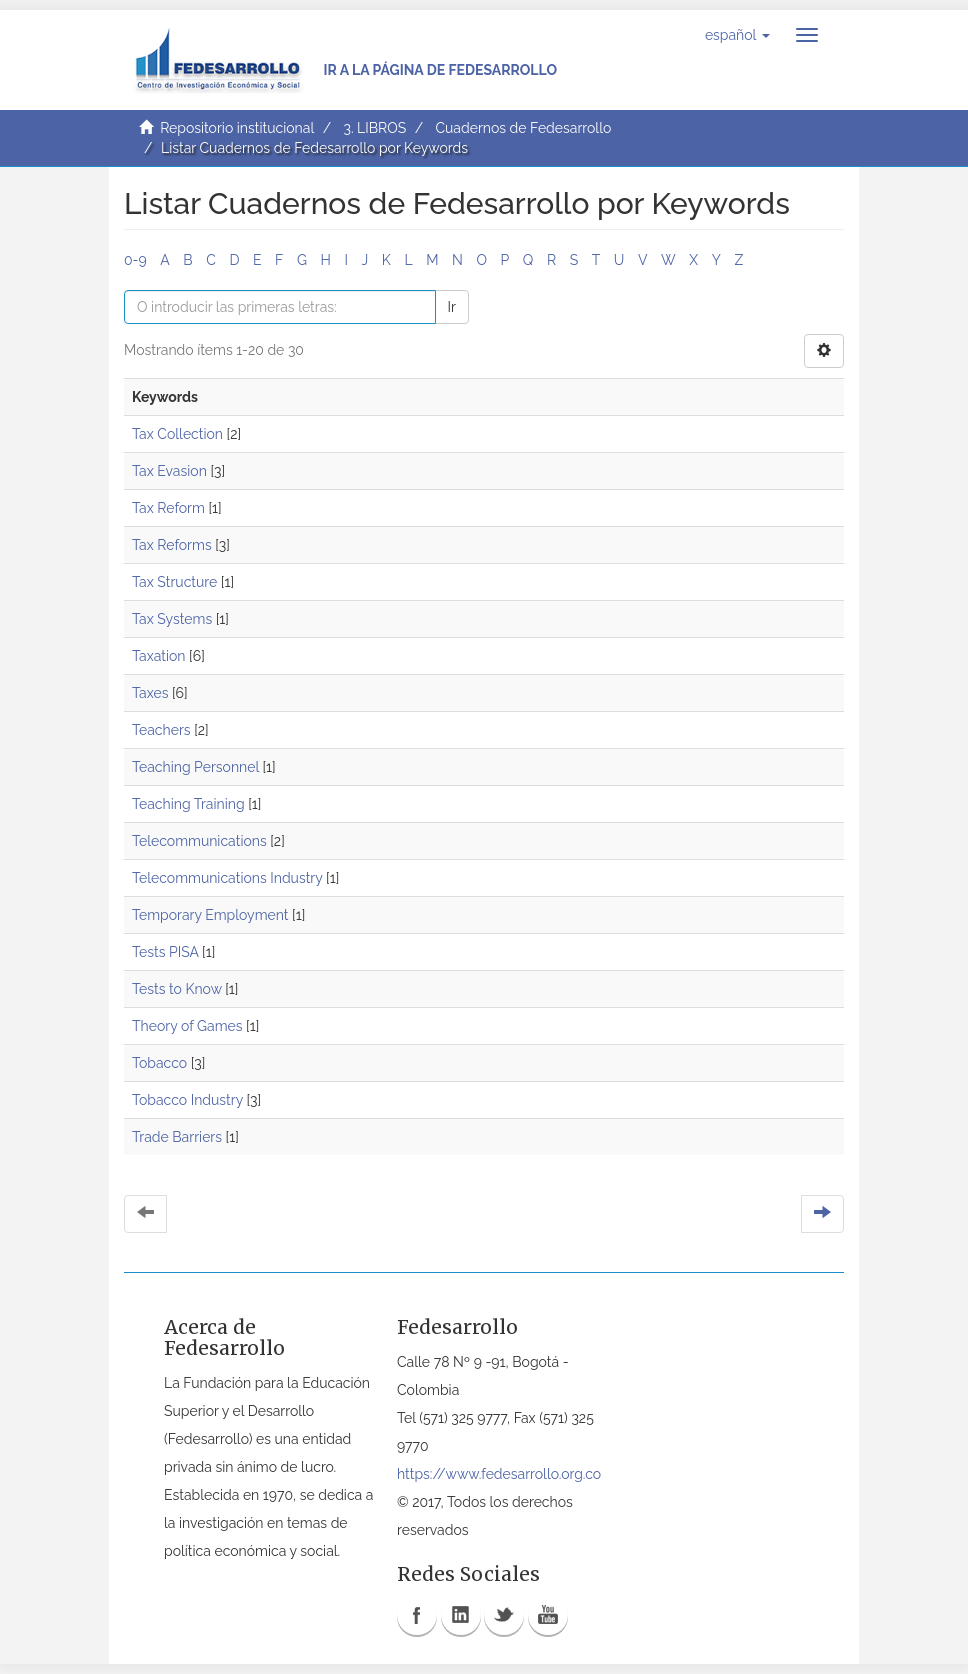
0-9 (135, 260)
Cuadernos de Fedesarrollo (523, 128)
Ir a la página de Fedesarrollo (440, 70)
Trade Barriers (177, 1137)
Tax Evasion (169, 471)
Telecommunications (199, 841)
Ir (452, 307)
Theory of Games (187, 1026)
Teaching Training (188, 804)
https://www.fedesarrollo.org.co (499, 1474)
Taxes (150, 693)
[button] (737, 35)
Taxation (159, 656)
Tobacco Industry (187, 1100)
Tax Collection (177, 434)
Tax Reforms (172, 545)
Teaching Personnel (195, 767)
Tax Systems (172, 619)
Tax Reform (168, 508)
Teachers (161, 730)
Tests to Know (177, 989)
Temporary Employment (210, 915)
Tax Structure (174, 582)
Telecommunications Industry (227, 878)
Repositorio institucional (237, 128)
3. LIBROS (374, 128)
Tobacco (159, 1063)
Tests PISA (165, 952)
